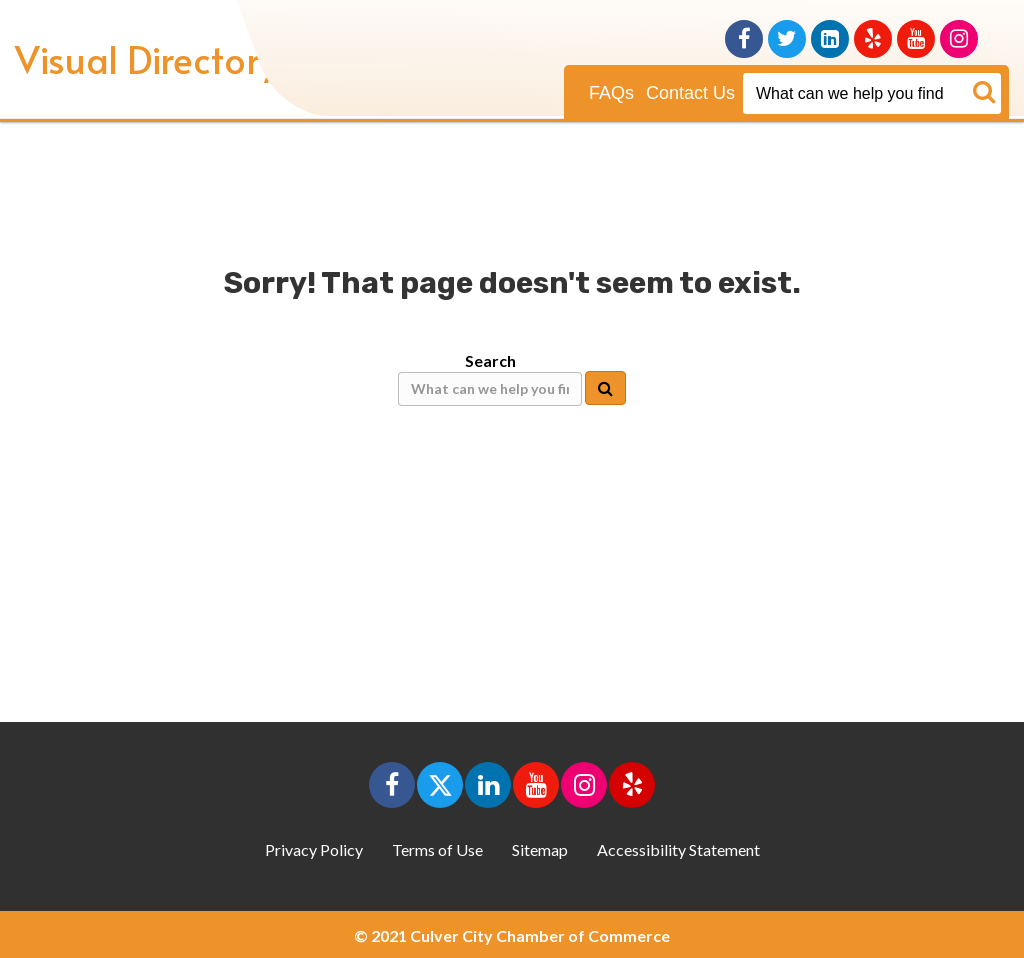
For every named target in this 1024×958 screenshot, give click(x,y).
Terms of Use (437, 849)
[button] (392, 785)
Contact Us (690, 93)
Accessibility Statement (678, 849)
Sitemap (540, 849)
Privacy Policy (314, 849)
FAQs (611, 93)
